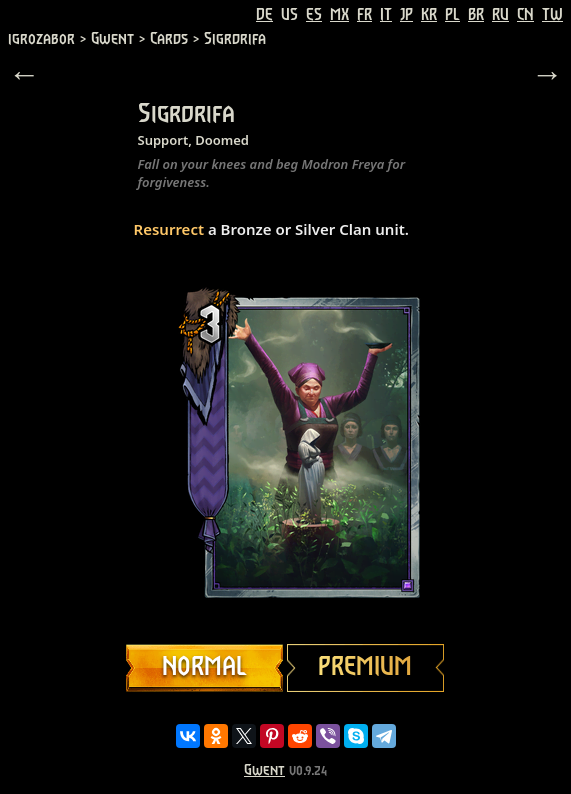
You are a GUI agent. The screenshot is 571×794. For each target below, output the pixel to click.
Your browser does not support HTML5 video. (286, 447)
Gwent (264, 770)
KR (429, 15)
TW (552, 15)
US (289, 15)
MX (339, 15)
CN (525, 15)
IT (386, 15)
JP (406, 15)
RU (500, 15)
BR (476, 15)
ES (314, 15)
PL (452, 15)
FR (364, 15)
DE (264, 15)
